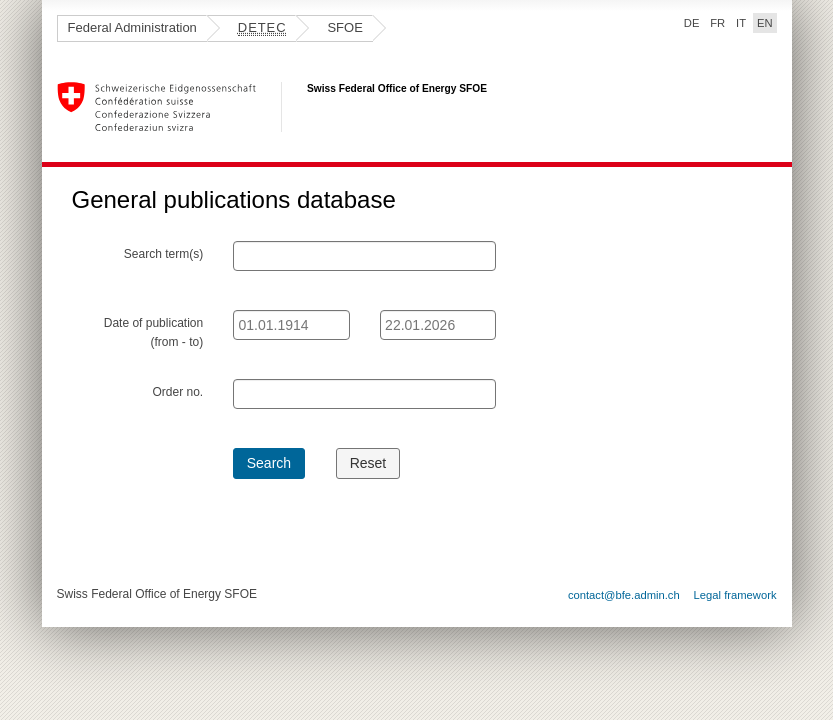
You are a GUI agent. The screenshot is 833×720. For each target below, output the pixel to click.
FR (717, 23)
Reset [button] (368, 463)
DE (692, 23)
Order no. (177, 392)
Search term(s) (163, 254)
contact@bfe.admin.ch (624, 595)
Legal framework (735, 595)
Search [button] (269, 463)
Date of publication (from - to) (153, 332)
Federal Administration (132, 27)
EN (767, 21)
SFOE (344, 27)
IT (741, 23)
